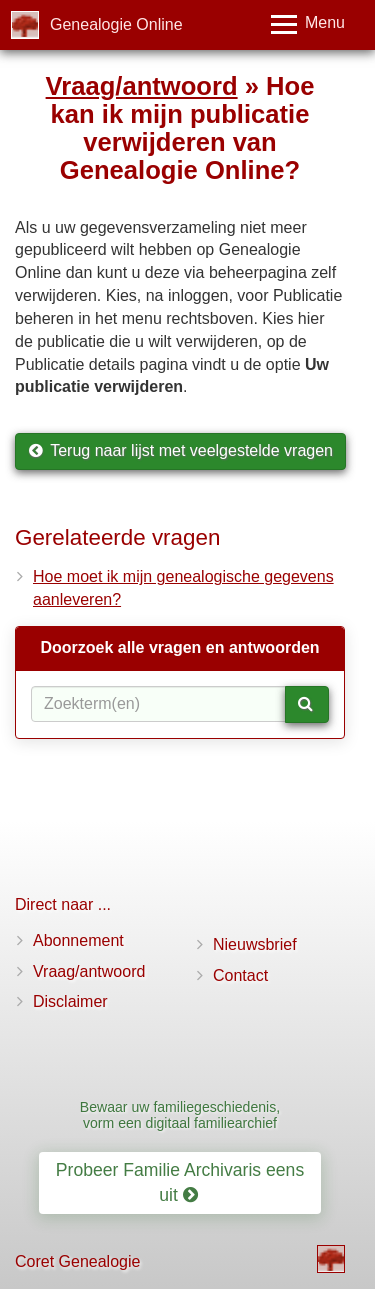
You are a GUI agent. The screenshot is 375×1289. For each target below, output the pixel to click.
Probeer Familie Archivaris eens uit (180, 1182)
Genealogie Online (116, 24)
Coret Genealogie (77, 1261)
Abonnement (78, 940)
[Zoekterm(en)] (158, 704)
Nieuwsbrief (255, 944)
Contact (240, 975)
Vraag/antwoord (142, 86)
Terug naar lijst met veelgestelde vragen (180, 450)
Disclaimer (70, 1001)
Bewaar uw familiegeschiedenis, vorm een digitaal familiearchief (180, 1114)
